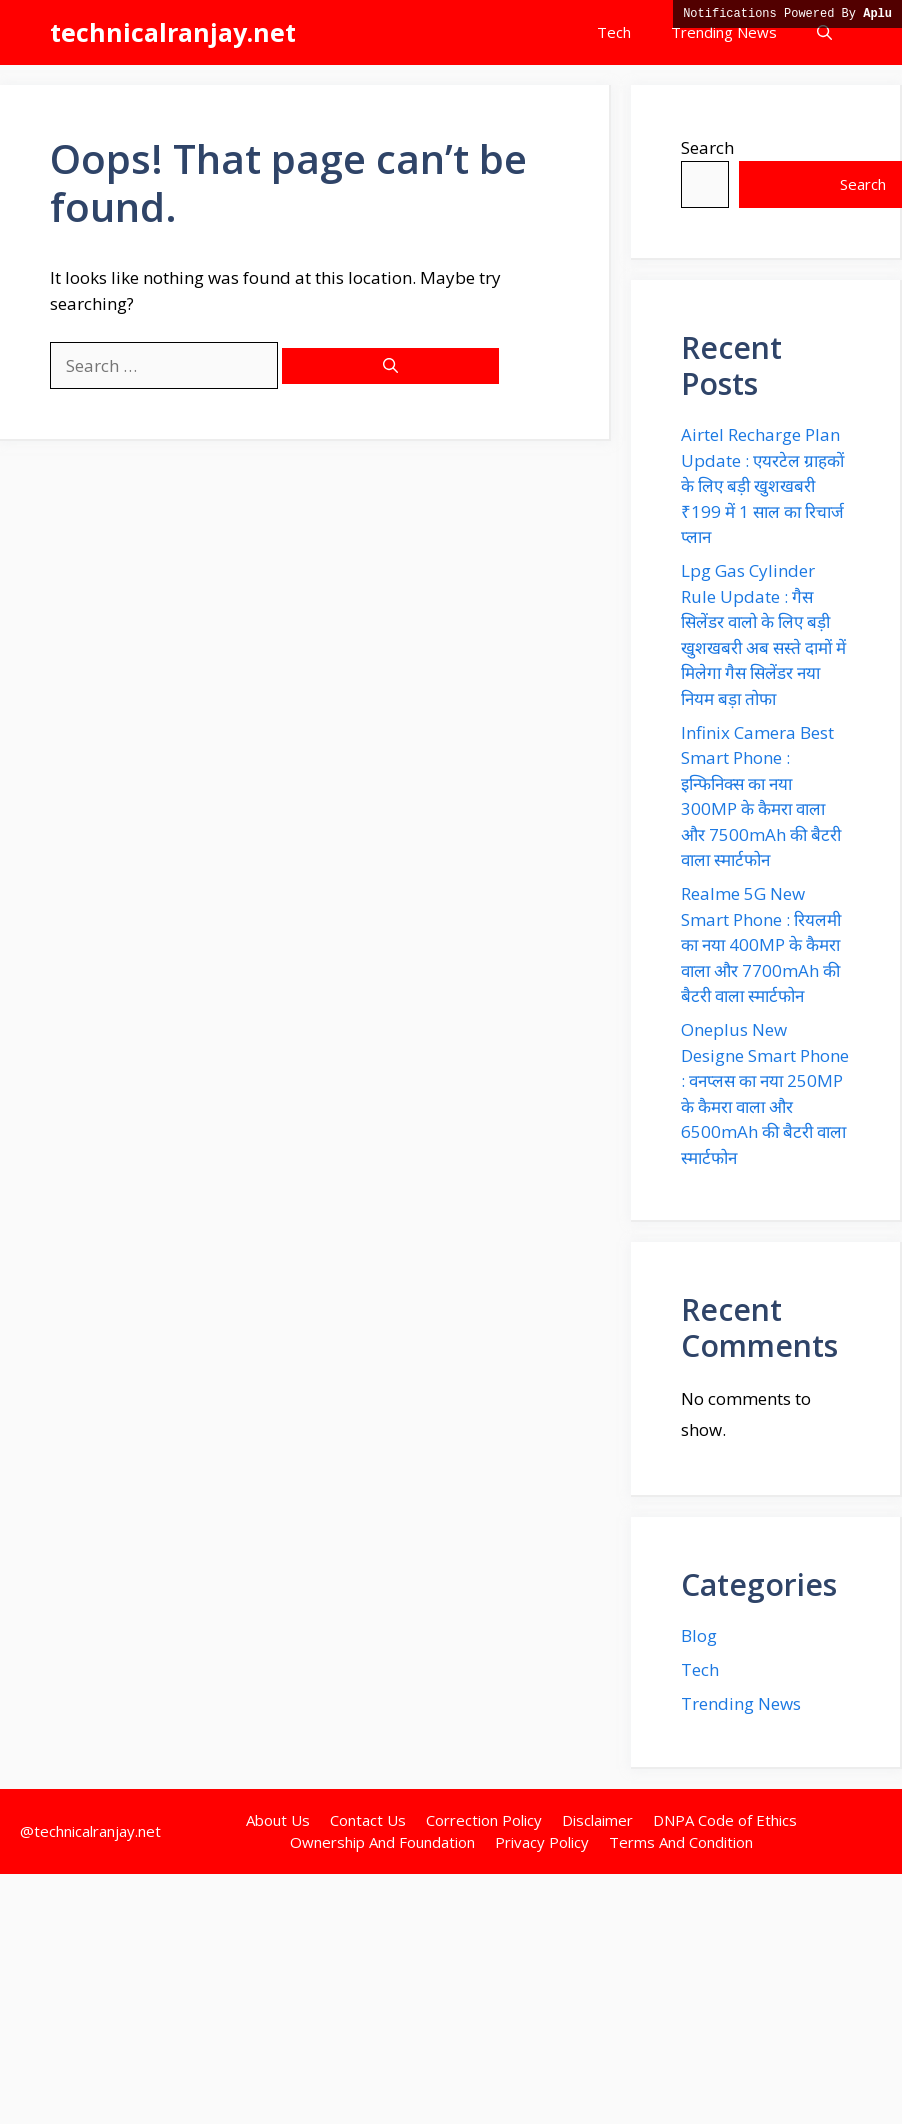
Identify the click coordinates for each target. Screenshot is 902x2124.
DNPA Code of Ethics (725, 1820)
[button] (824, 32)
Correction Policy (484, 1820)
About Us (278, 1820)
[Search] (390, 366)
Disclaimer (597, 1820)
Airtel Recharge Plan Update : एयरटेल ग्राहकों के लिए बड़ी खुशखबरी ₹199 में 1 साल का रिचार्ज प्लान (762, 485)
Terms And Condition (681, 1842)
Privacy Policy (542, 1842)
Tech (614, 32)
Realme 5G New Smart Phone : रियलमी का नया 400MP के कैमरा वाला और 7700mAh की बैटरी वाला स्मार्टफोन (761, 944)
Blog (699, 1635)
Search (707, 147)
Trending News (724, 32)
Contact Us (368, 1820)
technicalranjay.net (173, 32)
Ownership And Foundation (382, 1842)
